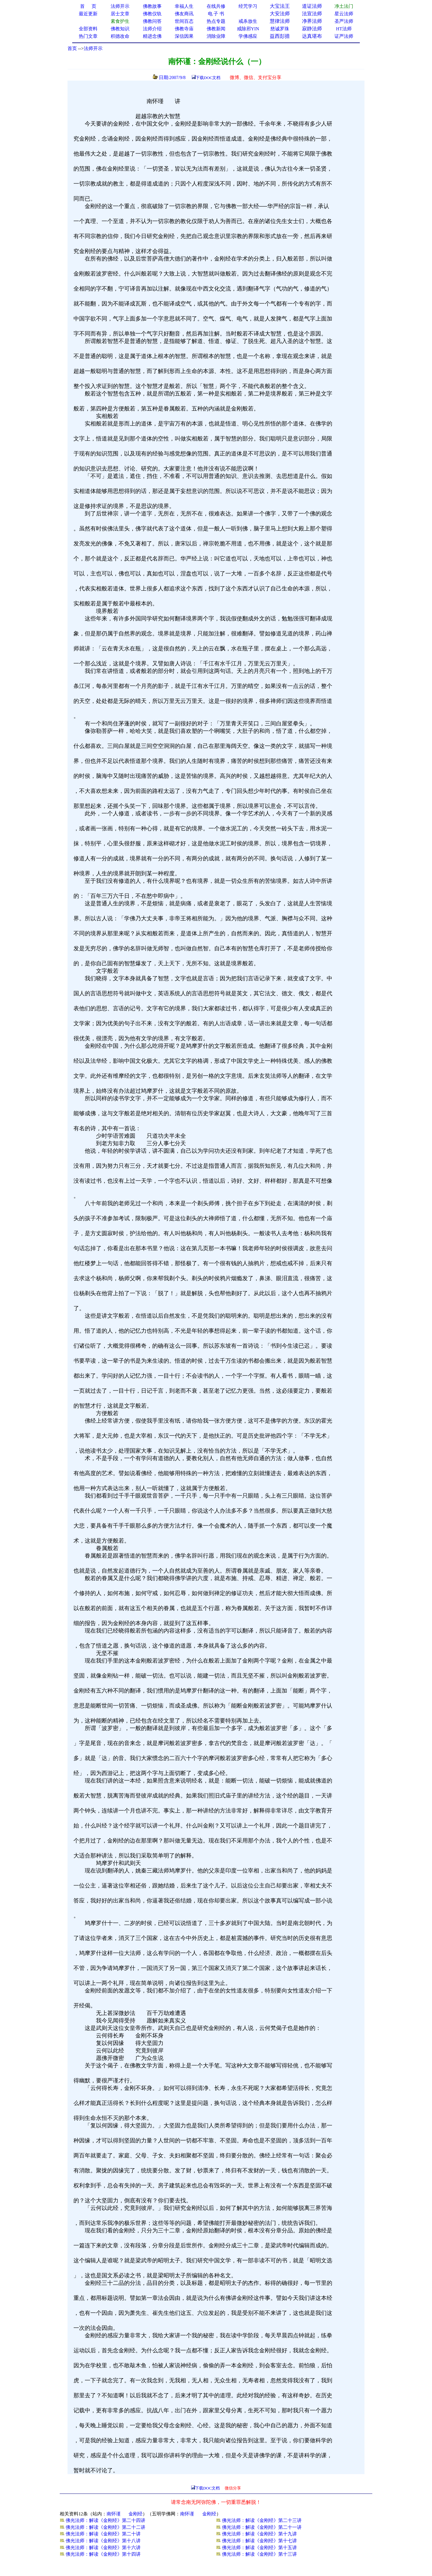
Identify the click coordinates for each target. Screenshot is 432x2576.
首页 (72, 48)
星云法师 (343, 13)
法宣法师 (312, 13)
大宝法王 (280, 6)
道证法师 (312, 6)
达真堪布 (312, 36)
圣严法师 (343, 21)
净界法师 (312, 21)
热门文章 (88, 36)
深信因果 (184, 36)
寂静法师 (312, 28)
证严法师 (343, 36)
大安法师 (280, 13)
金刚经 (135, 2513)
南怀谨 (114, 2513)
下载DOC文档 (208, 77)
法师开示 (93, 48)
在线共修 (216, 6)
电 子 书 (216, 13)
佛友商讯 (184, 13)
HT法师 (344, 28)
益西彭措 (280, 36)
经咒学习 (248, 6)
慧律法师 (280, 21)
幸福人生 (184, 6)
